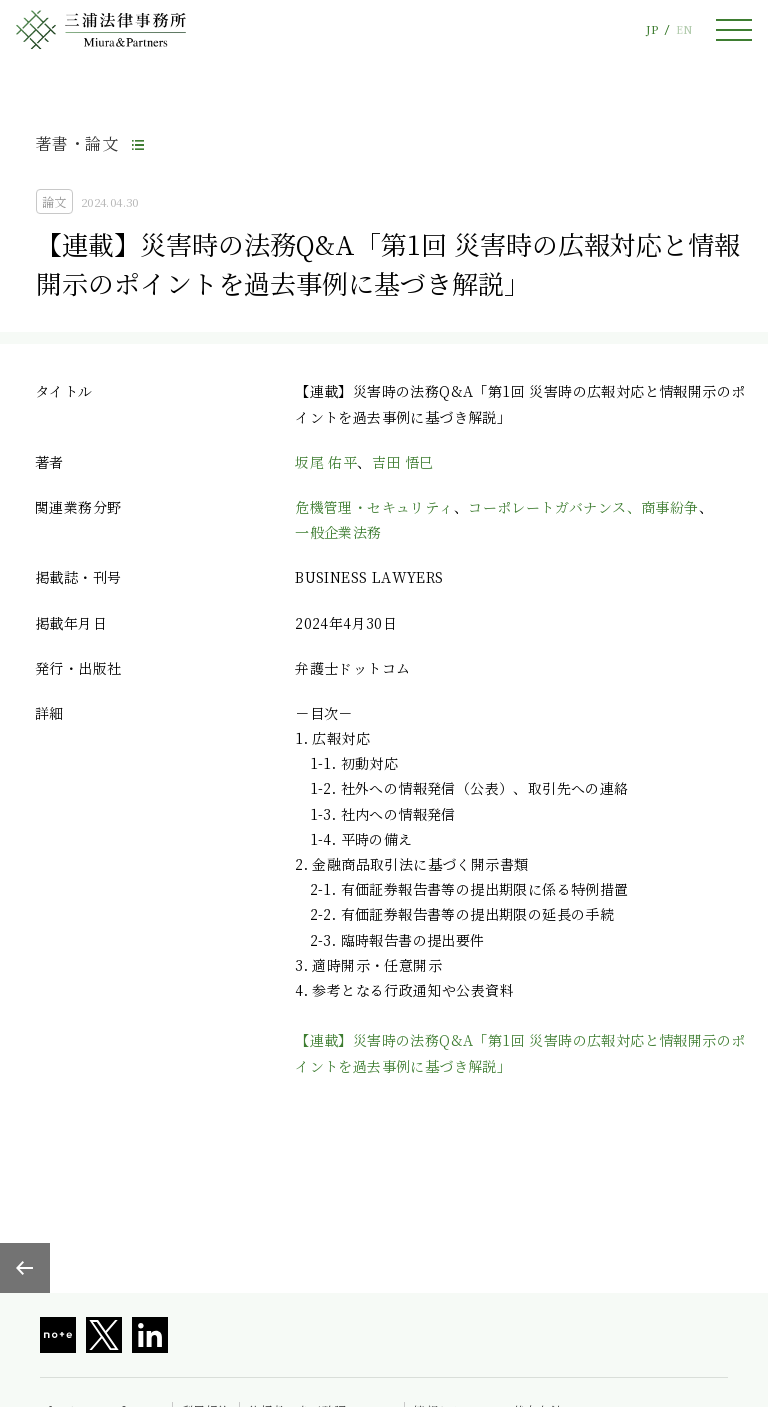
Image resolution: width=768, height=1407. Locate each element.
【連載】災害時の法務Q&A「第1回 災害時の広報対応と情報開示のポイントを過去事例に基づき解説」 (520, 1052)
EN (684, 29)
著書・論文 (77, 143)
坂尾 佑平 (326, 462)
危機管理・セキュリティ (374, 507)
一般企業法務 (338, 532)
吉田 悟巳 (403, 462)
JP (652, 29)
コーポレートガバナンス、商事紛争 (583, 507)
